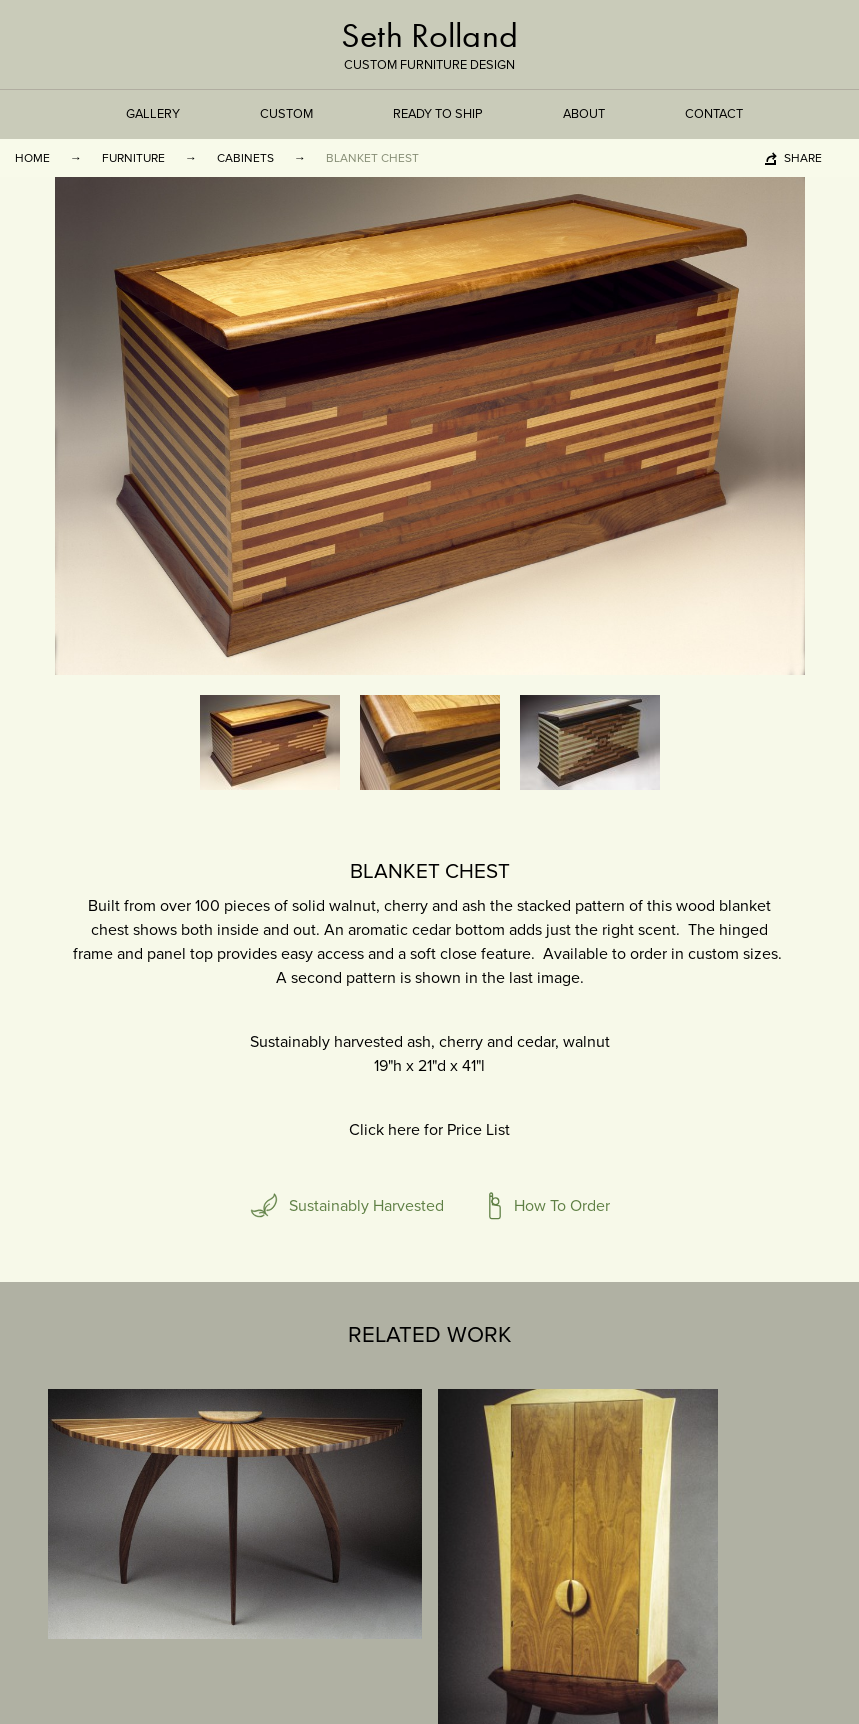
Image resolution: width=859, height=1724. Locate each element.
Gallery (153, 114)
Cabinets (245, 158)
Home (32, 158)
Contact (714, 114)
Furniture (133, 158)
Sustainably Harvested (366, 1206)
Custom (286, 114)
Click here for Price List (429, 1130)
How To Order (562, 1206)
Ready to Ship (438, 114)
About (584, 114)
